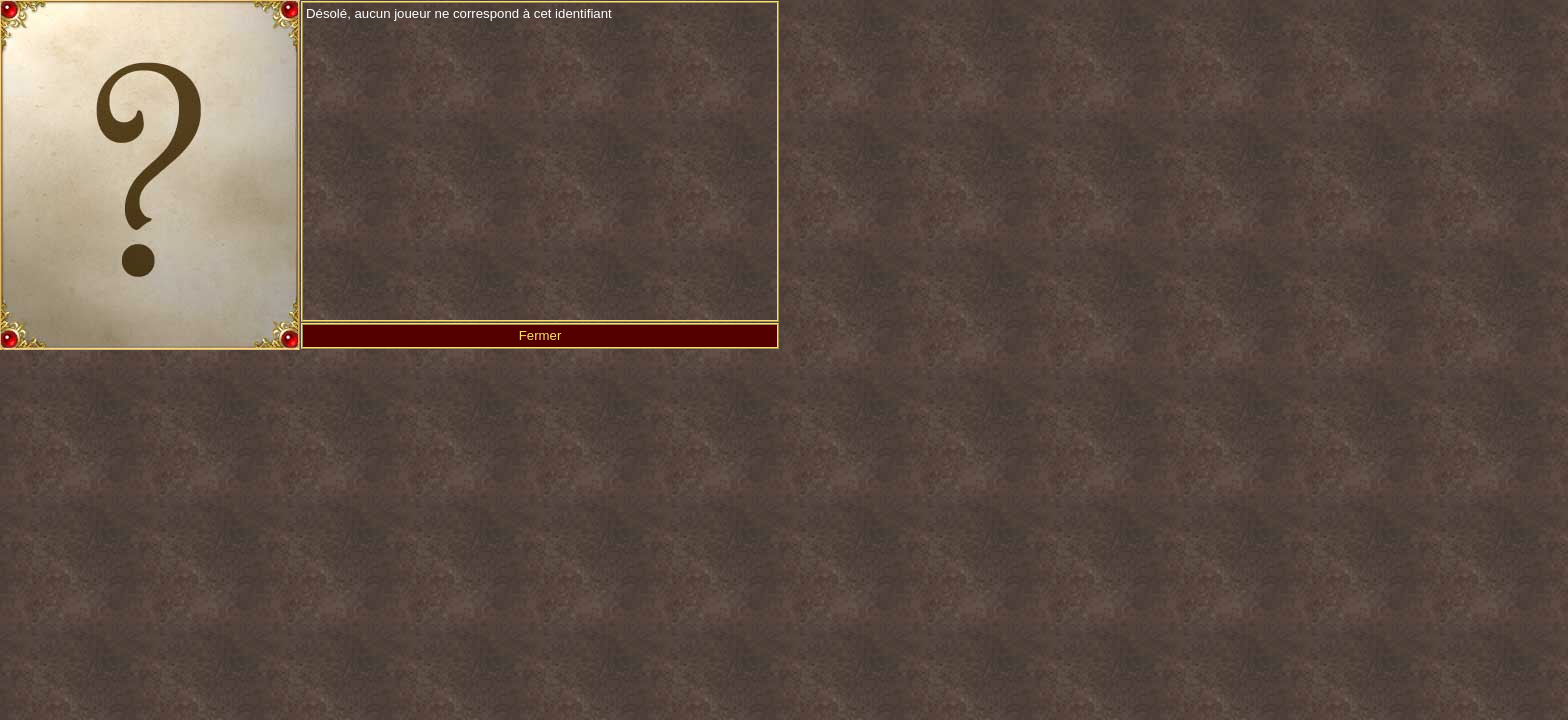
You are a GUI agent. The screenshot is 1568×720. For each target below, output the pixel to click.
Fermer (540, 335)
